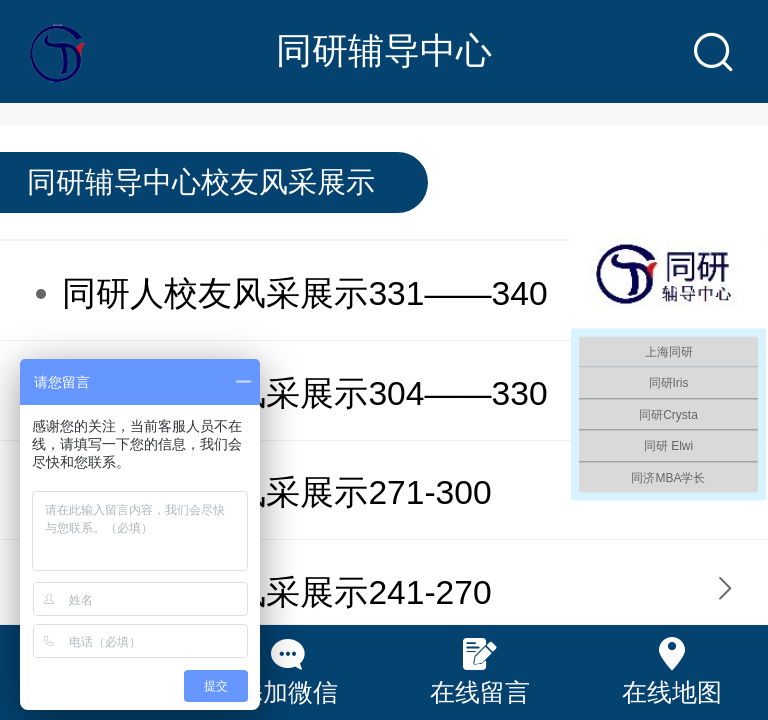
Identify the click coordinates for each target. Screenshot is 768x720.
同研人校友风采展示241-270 (276, 592)
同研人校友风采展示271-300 (276, 492)
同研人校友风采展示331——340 (304, 293)
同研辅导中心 (384, 50)
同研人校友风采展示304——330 (304, 393)
